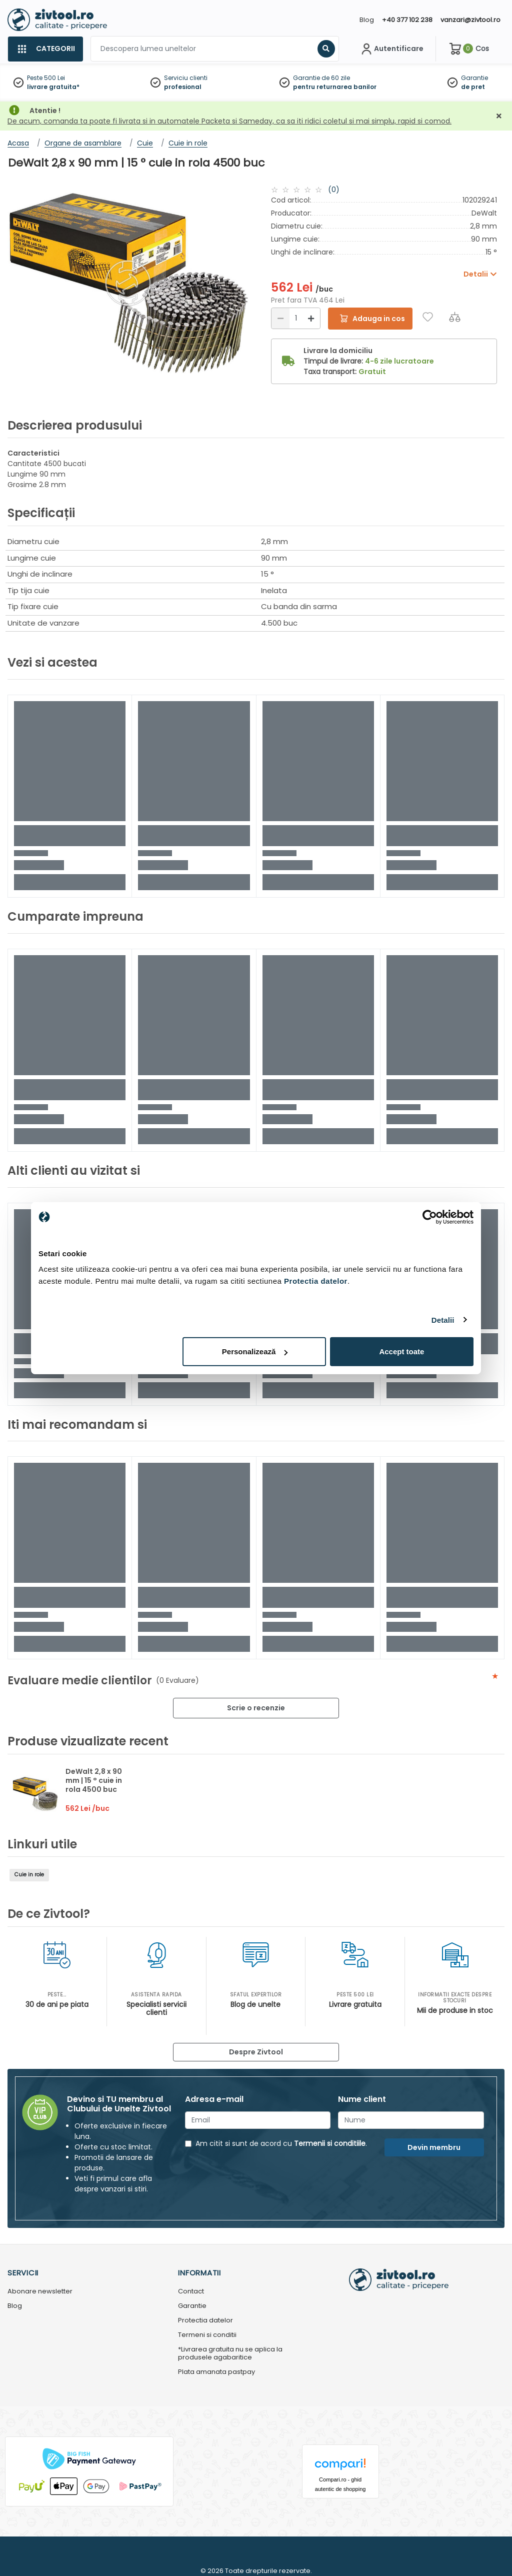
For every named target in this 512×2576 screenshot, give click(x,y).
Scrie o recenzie (256, 1708)
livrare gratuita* (53, 87)
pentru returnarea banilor (334, 87)
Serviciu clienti (186, 78)
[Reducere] (281, 318)
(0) (334, 190)
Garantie (474, 78)
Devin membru (434, 2147)
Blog (367, 20)
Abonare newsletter (40, 2291)
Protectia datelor (205, 2320)
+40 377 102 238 (407, 20)
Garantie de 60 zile (321, 78)
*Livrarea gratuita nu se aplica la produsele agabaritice (230, 2353)
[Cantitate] (295, 318)
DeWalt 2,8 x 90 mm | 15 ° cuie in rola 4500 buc (94, 1780)
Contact (191, 2291)
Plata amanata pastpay (216, 2372)
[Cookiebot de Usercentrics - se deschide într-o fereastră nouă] (430, 1216)
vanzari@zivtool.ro (470, 20)
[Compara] (455, 317)
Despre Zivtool (256, 2052)
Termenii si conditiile (330, 2143)
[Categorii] (45, 49)
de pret (473, 87)
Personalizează (255, 1351)
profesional (183, 87)
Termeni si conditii (207, 2335)
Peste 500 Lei (46, 78)
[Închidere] (499, 116)
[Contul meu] (391, 49)
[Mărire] (311, 318)
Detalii (443, 1319)
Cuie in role (29, 1874)
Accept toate (401, 1351)
